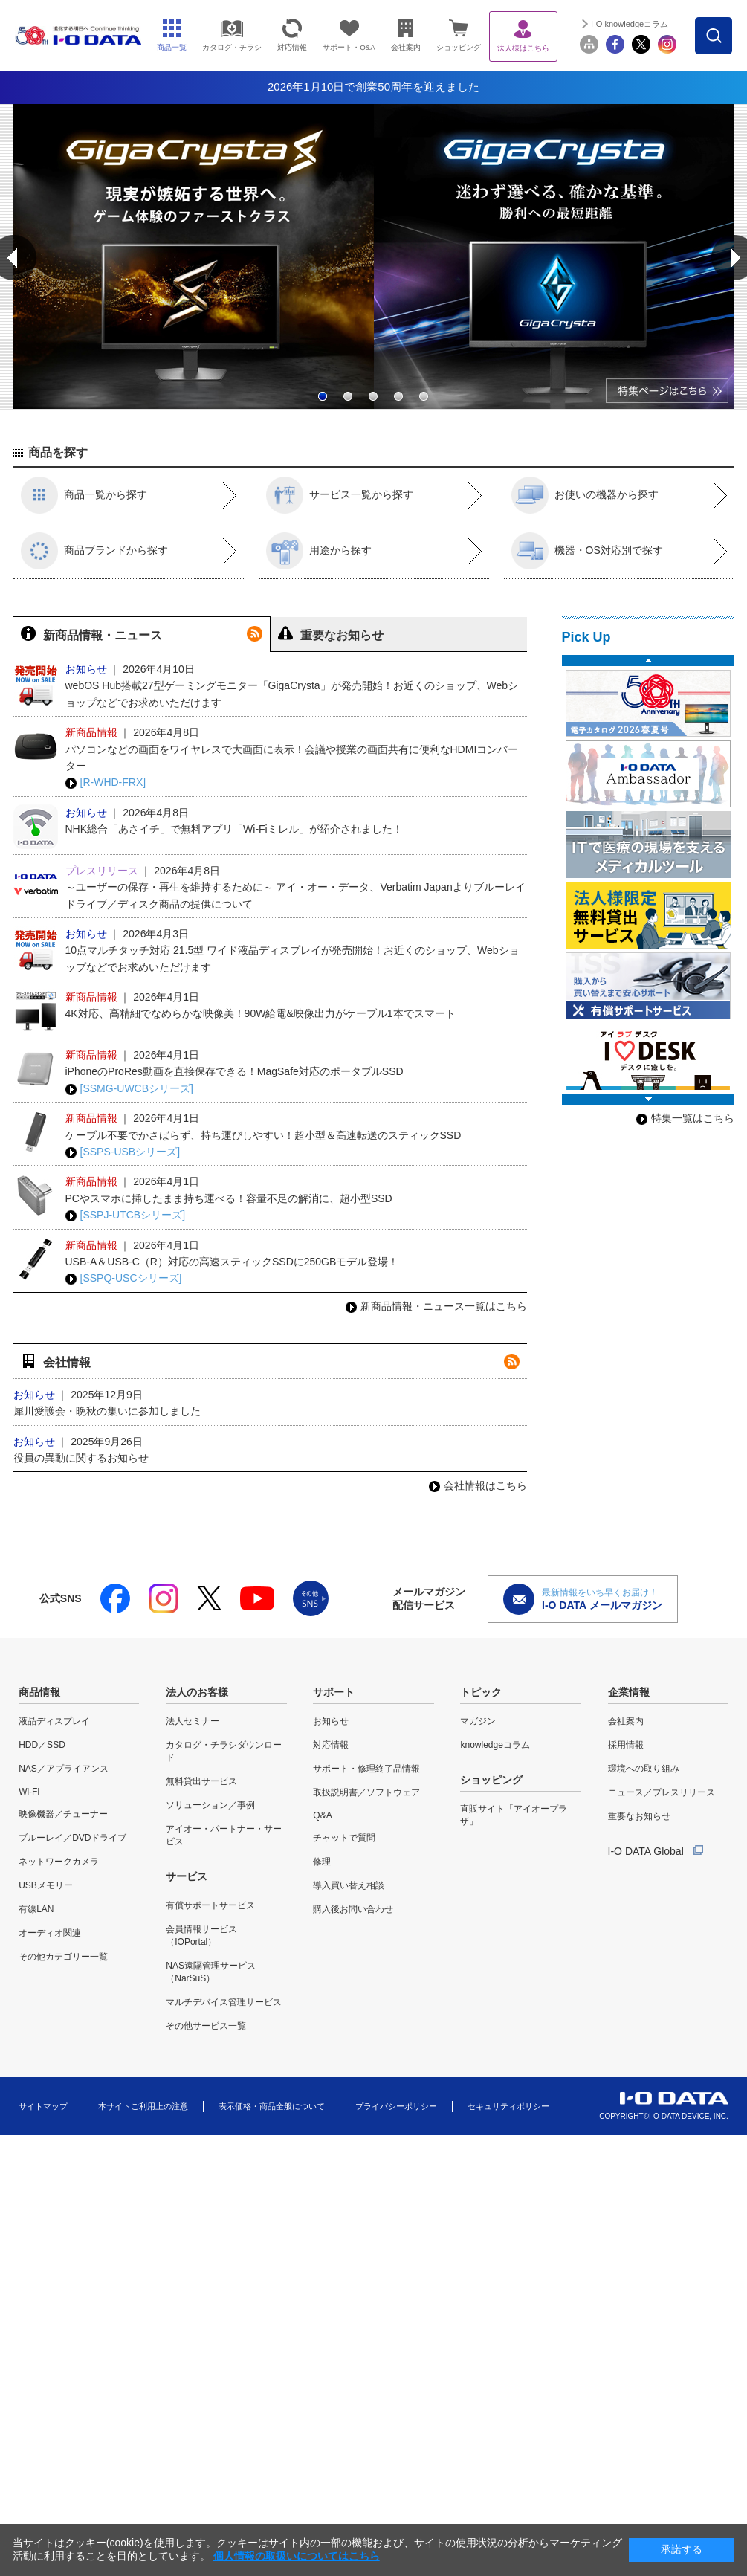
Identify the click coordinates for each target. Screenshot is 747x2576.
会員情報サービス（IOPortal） (201, 1935)
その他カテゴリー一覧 (63, 1957)
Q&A (322, 1815)
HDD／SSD (42, 1745)
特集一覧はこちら (685, 1118)
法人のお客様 (197, 1692)
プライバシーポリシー (396, 2106)
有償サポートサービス (210, 1905)
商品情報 (39, 1692)
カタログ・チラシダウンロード (224, 1751)
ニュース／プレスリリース (661, 1792)
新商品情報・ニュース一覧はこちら (436, 1306)
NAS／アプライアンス (64, 1768)
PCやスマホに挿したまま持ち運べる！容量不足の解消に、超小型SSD (228, 1198)
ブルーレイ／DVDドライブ (72, 1838)
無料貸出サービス (201, 1781)
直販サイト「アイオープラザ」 (513, 1815)
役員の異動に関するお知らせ (81, 1458)
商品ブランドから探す (94, 550)
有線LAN (36, 1909)
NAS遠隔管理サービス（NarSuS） (211, 1971)
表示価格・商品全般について (272, 2106)
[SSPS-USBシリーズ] (123, 1152)
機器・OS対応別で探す (587, 550)
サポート (334, 1692)
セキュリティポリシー (508, 2106)
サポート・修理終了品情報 (366, 1768)
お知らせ (331, 1721)
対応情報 (331, 1745)
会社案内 (626, 1721)
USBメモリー (46, 1885)
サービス (186, 1876)
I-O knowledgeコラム (672, 23)
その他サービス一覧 (206, 2026)
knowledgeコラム (494, 1745)
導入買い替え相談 (348, 1885)
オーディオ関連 (50, 1933)
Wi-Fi (29, 1791)
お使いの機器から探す (585, 495)
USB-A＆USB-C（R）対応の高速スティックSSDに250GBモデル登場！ (232, 1262)
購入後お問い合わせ (353, 1909)
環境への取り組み (643, 1768)
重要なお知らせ (639, 1816)
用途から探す (319, 550)
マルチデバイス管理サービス (224, 2002)
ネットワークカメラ (59, 1861)
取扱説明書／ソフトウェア (366, 1792)
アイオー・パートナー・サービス (224, 1835)
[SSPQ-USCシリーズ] (123, 1278)
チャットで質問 (344, 1838)
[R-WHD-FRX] (105, 782)
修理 (322, 1861)
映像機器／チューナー (63, 1814)
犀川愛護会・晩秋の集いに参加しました (107, 1411)
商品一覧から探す (84, 495)
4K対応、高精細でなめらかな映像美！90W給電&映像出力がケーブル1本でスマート (260, 1013)
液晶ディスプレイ (54, 1721)
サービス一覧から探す (339, 495)
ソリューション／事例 (210, 1805)
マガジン (478, 1721)
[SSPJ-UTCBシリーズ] (125, 1215)
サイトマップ (43, 2106)
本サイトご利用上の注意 (143, 2106)
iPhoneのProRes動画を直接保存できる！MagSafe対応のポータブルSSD (234, 1071)
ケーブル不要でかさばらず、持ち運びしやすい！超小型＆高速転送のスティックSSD (263, 1135)
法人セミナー (192, 1721)
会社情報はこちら (478, 1485)
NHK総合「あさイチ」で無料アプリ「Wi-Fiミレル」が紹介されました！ (234, 829)
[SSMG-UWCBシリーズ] (129, 1088)
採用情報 (626, 1745)
